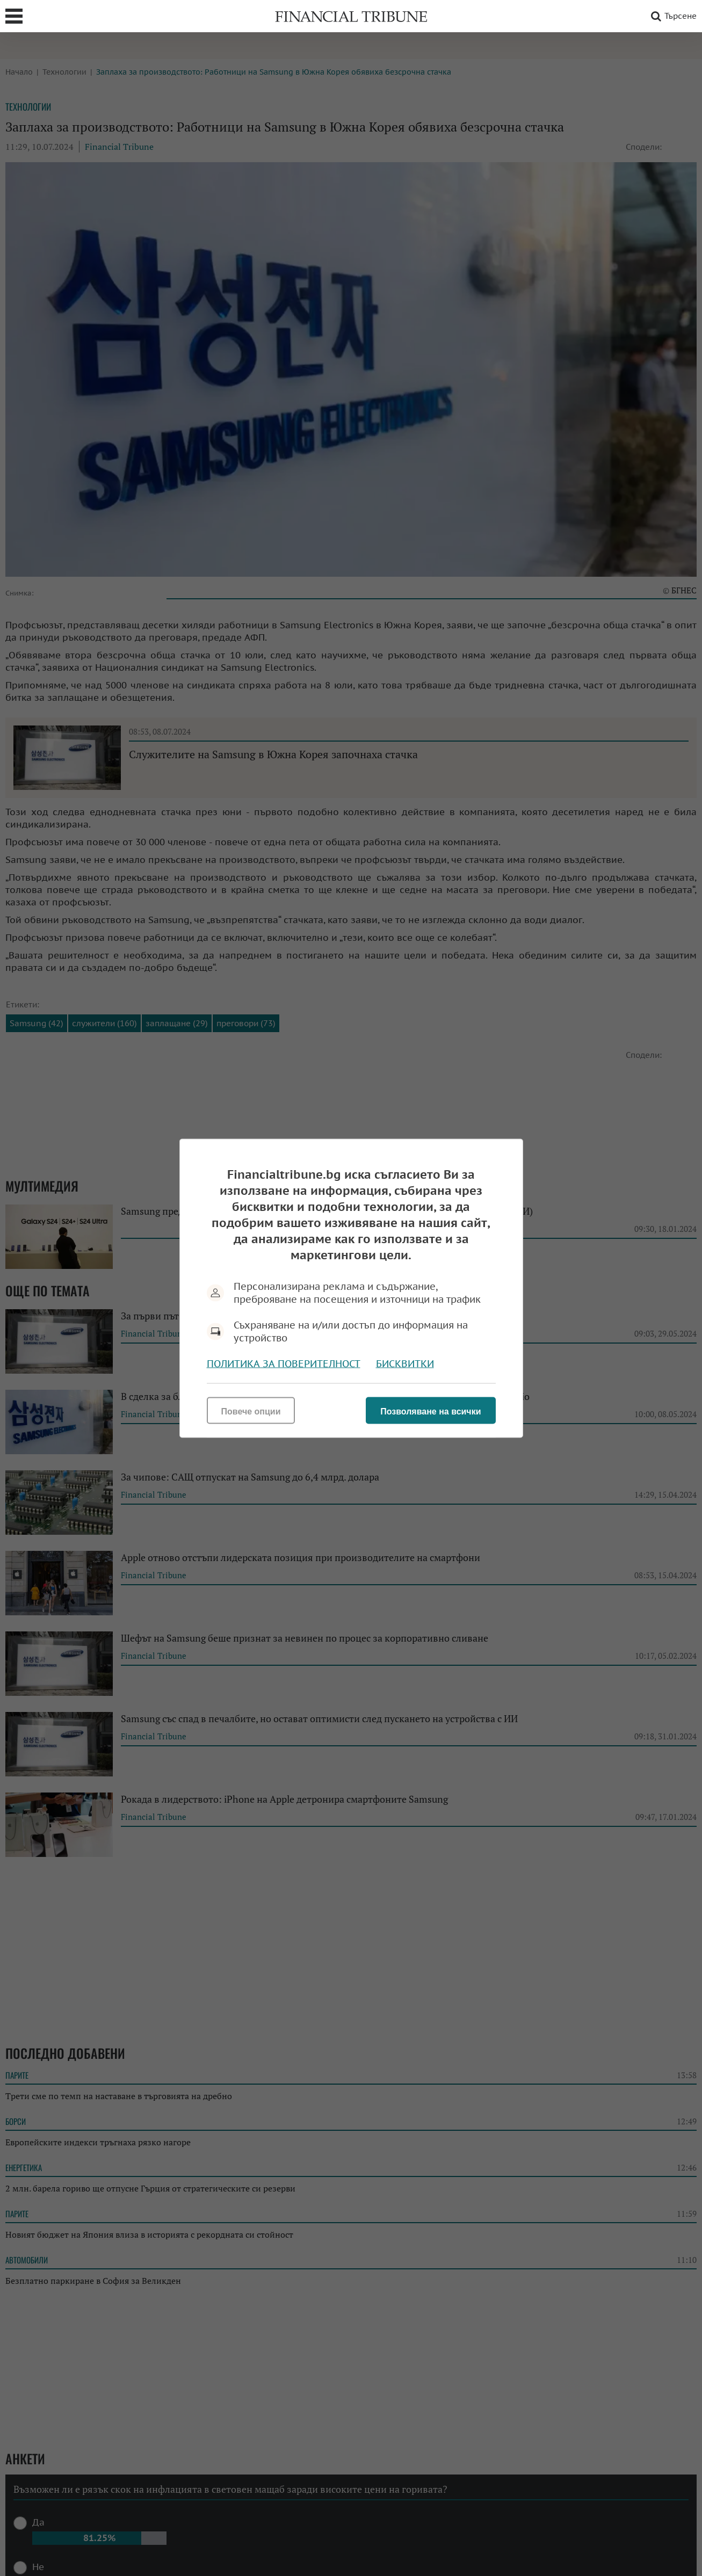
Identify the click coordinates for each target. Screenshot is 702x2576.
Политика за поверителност (283, 1363)
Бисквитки (405, 1363)
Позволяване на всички (430, 1411)
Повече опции (251, 1411)
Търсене (672, 16)
